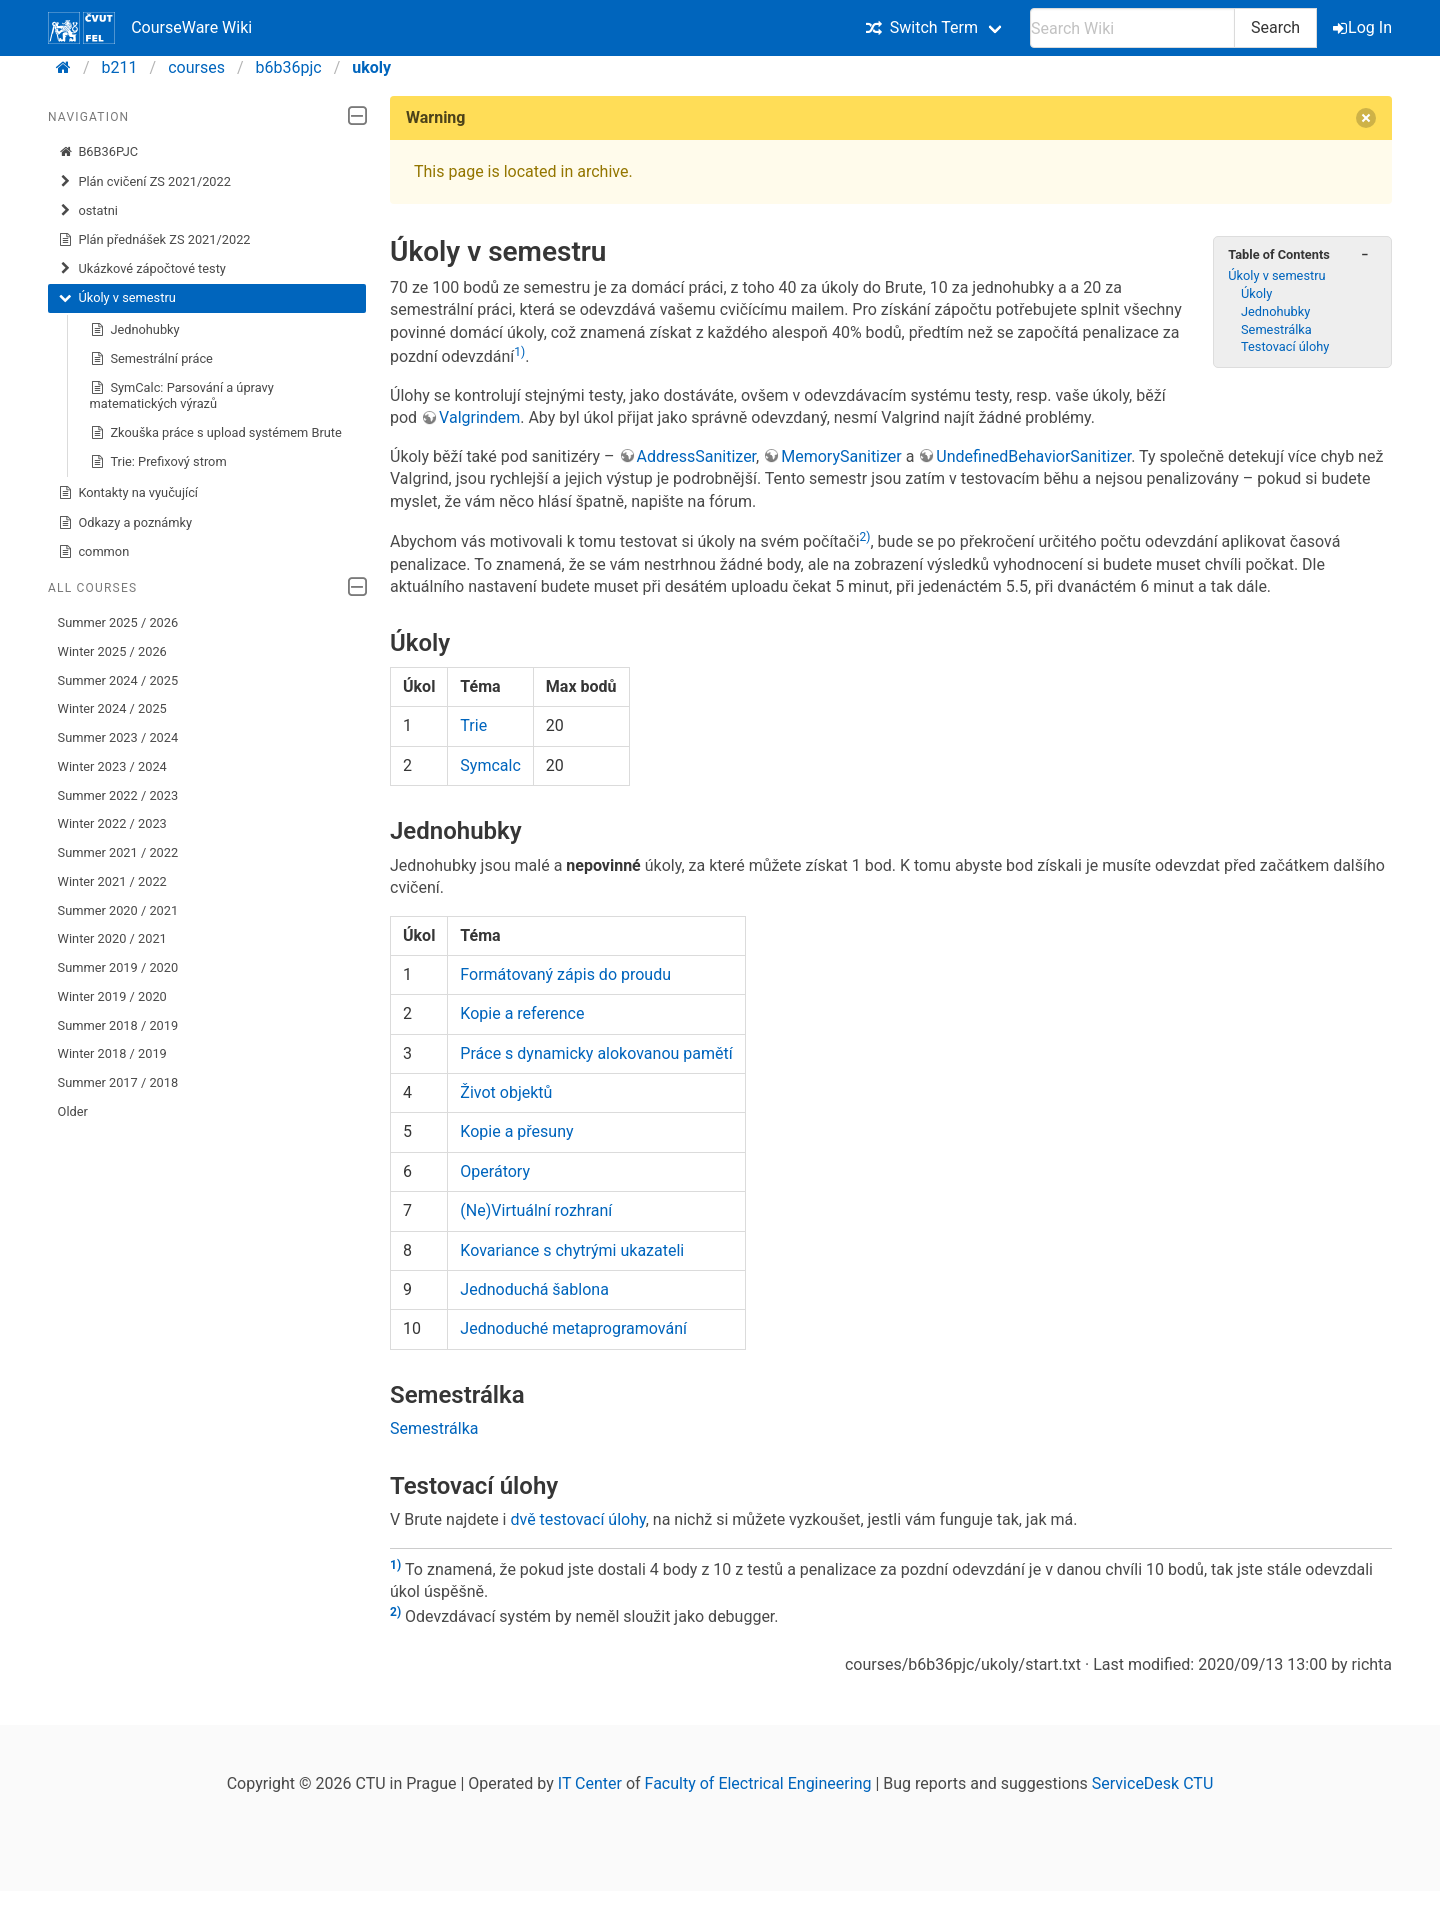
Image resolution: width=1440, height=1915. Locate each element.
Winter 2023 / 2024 (112, 766)
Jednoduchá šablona (534, 1289)
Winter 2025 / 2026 (112, 651)
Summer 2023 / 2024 (118, 737)
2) (865, 537)
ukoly (371, 67)
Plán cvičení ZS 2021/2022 (144, 182)
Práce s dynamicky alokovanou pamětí (596, 1053)
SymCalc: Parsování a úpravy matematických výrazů (182, 395)
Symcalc (490, 765)
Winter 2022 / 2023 (112, 823)
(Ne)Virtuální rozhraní (536, 1210)
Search (1275, 27)
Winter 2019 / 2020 (112, 996)
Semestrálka (1276, 329)
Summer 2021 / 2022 (118, 852)
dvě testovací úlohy (577, 1519)
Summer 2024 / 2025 (118, 680)
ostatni (88, 211)
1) (519, 352)
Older (73, 1111)
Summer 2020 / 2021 (118, 910)
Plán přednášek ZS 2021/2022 (154, 240)
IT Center (590, 1783)
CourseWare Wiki (150, 28)
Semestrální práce (151, 359)
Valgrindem (479, 417)
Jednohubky (135, 330)
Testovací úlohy (1285, 346)
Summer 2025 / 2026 (118, 622)
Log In (1364, 27)
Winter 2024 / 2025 (112, 708)
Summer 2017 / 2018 (118, 1082)
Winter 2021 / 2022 (112, 881)
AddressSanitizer (697, 456)
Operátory (495, 1171)
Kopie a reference (522, 1013)
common (94, 552)
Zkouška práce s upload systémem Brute (216, 433)
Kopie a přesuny (516, 1131)
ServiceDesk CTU (1152, 1783)
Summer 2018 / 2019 (118, 1025)
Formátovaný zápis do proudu (565, 974)
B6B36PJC (98, 152)
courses (196, 67)
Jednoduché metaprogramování (573, 1328)
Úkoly (1256, 293)
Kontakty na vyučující (128, 493)
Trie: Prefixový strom (158, 462)
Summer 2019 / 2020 (118, 967)
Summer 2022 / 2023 (118, 795)
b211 (120, 67)
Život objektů (506, 1092)
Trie (473, 725)
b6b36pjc (289, 67)
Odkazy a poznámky (125, 523)
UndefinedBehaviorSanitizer (1033, 456)
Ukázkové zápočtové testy (142, 269)
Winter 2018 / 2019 (112, 1053)
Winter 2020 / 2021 (112, 938)
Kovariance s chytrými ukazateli (572, 1250)
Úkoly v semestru (117, 298)
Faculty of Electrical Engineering (758, 1783)
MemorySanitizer (841, 456)
